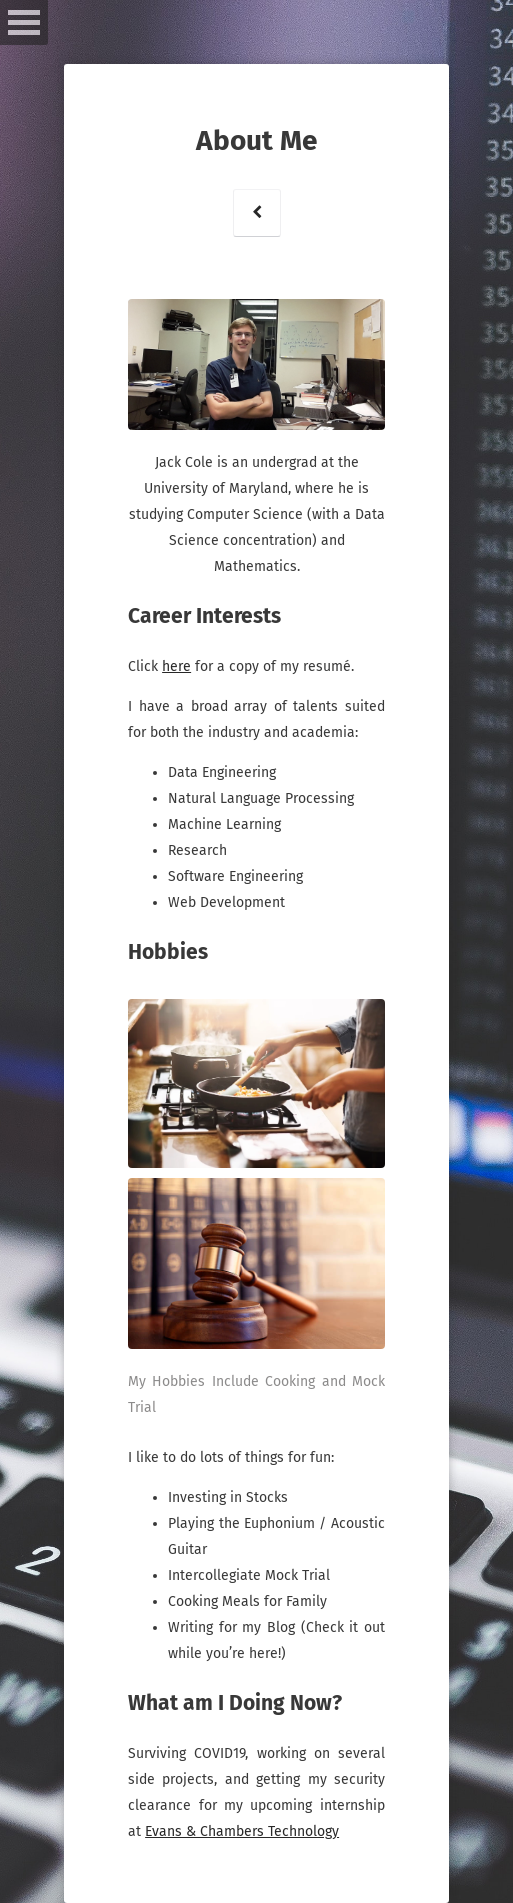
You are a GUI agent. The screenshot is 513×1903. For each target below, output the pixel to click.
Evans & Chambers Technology (242, 1831)
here (176, 666)
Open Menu (24, 22)
